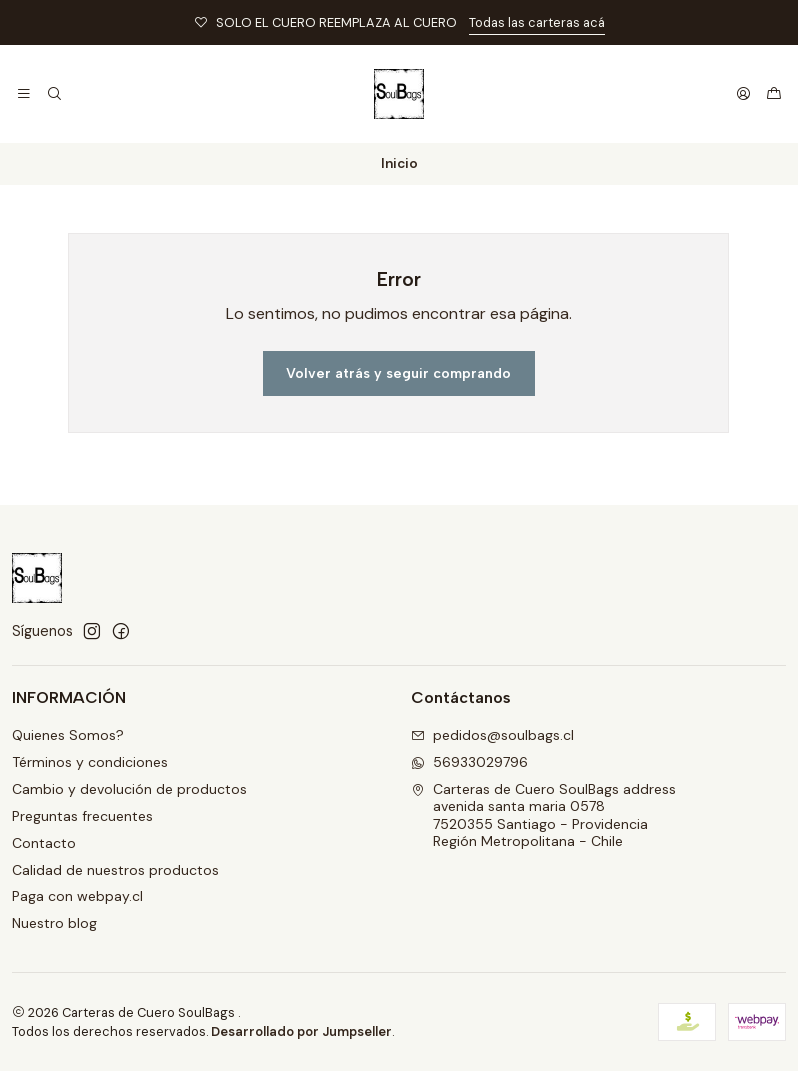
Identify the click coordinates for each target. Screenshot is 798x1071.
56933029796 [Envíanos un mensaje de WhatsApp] (469, 762)
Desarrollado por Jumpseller (301, 1031)
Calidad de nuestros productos (115, 870)
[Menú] (24, 94)
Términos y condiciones (90, 762)
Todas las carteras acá (537, 22)
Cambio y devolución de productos (129, 789)
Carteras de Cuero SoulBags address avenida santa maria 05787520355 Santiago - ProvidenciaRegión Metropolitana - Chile (543, 815)
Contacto (44, 843)
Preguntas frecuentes (82, 816)
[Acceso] (743, 94)
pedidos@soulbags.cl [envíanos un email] (492, 735)
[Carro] (774, 94)
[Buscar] (53, 94)
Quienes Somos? (68, 735)
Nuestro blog (54, 923)
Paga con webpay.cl (77, 896)
